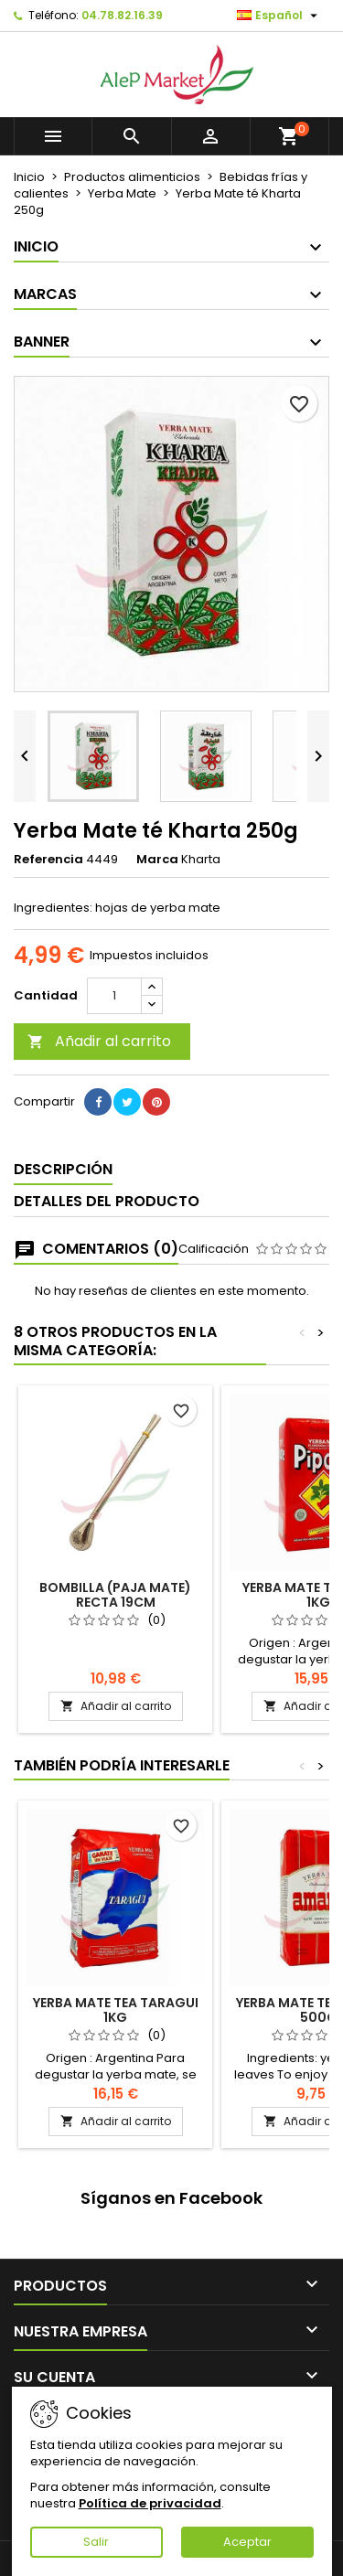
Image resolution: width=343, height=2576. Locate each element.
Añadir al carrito (99, 1041)
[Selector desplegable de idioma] (279, 15)
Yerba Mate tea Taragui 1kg (115, 2009)
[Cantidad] (114, 996)
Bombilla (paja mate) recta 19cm (115, 1594)
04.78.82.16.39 (122, 15)
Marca (157, 859)
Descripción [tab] (63, 1169)
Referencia (48, 859)
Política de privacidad (150, 2503)
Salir (96, 2541)
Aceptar (247, 2541)
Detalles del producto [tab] (106, 1201)
